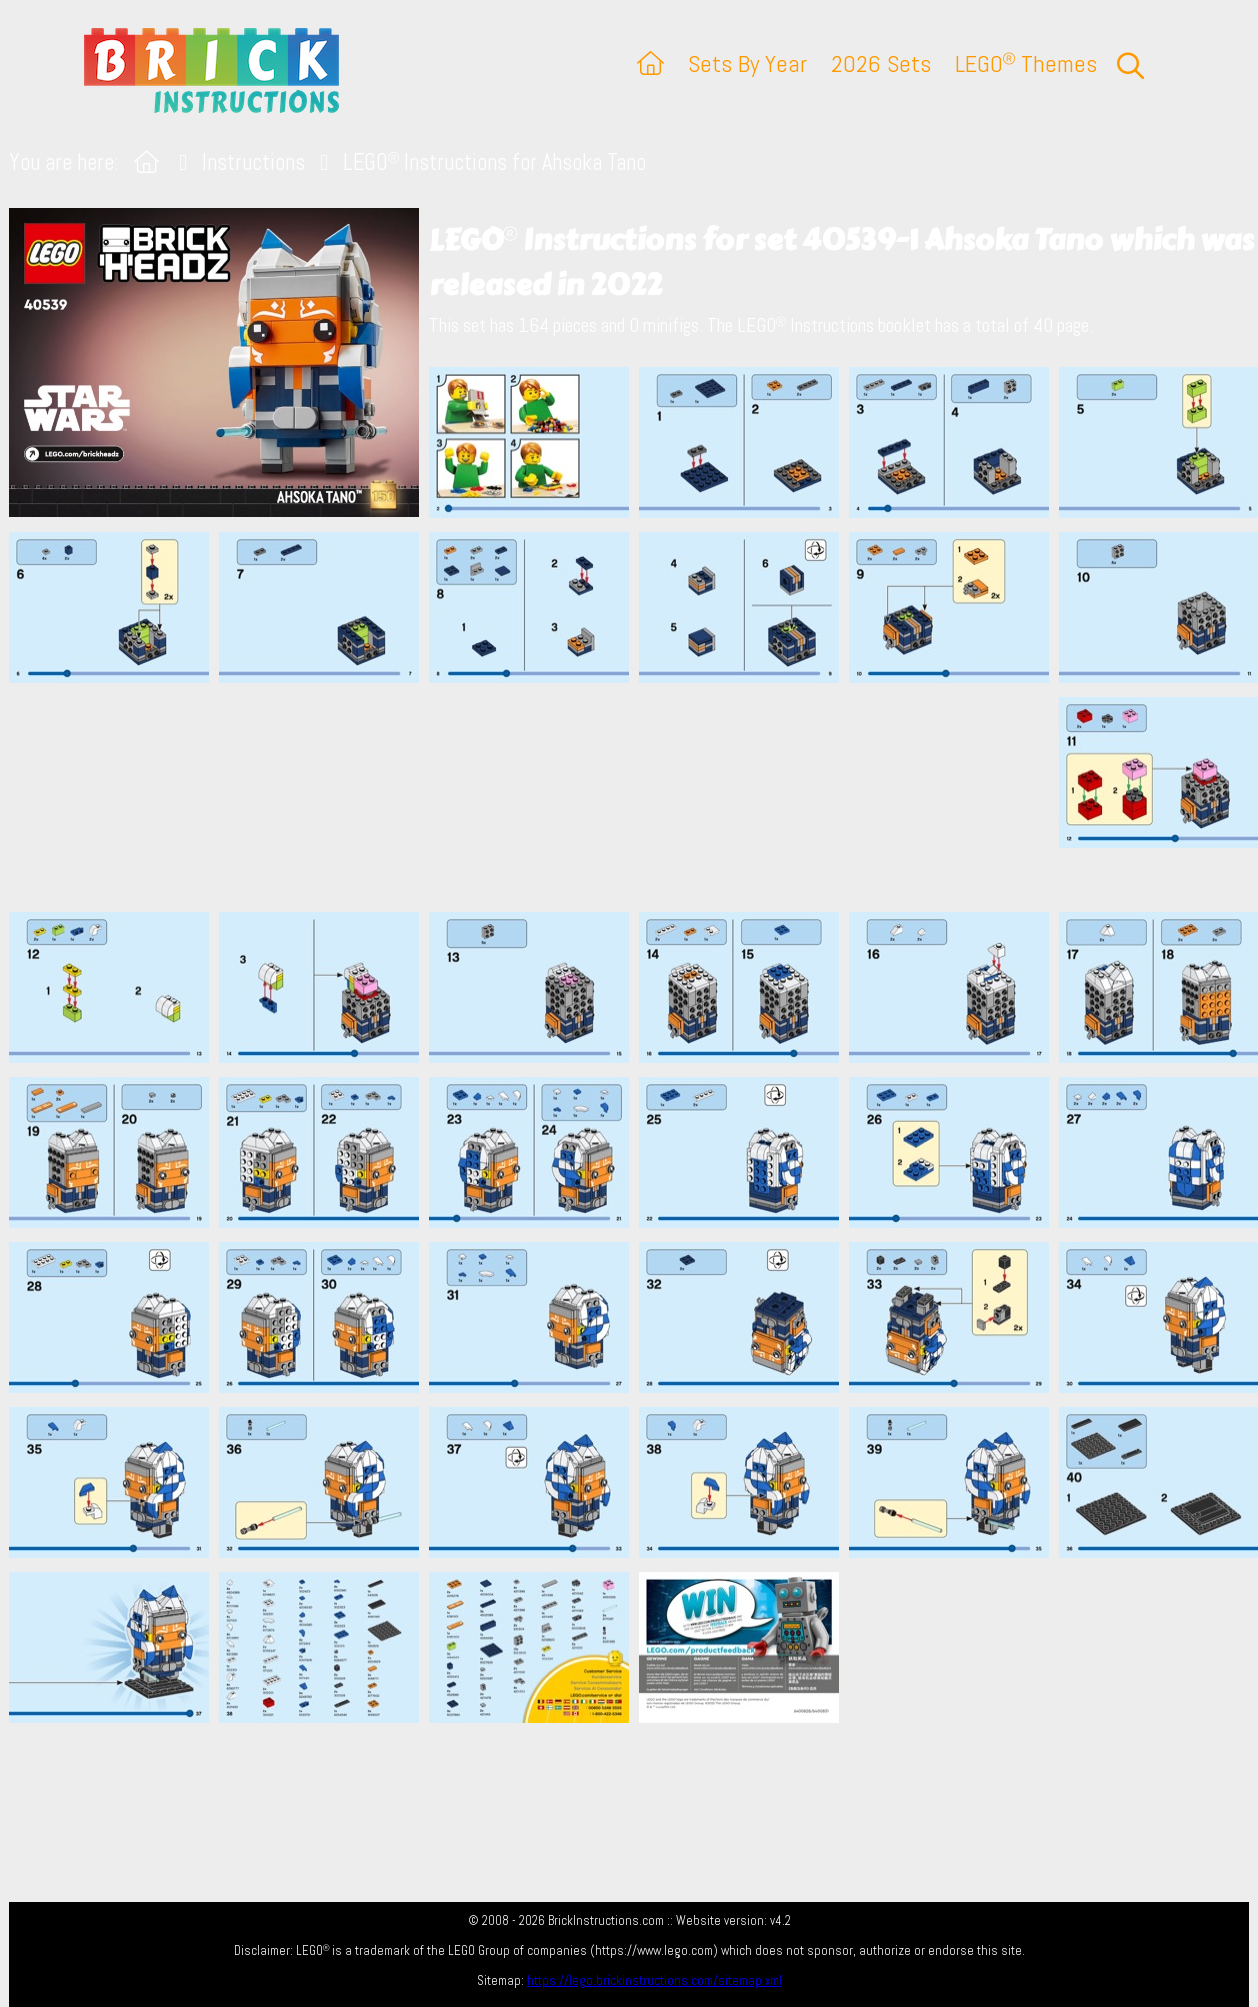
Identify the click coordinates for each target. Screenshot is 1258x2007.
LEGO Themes (1026, 63)
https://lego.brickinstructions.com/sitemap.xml (654, 1980)
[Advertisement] (639, 797)
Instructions (253, 162)
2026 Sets (881, 63)
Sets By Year (747, 63)
